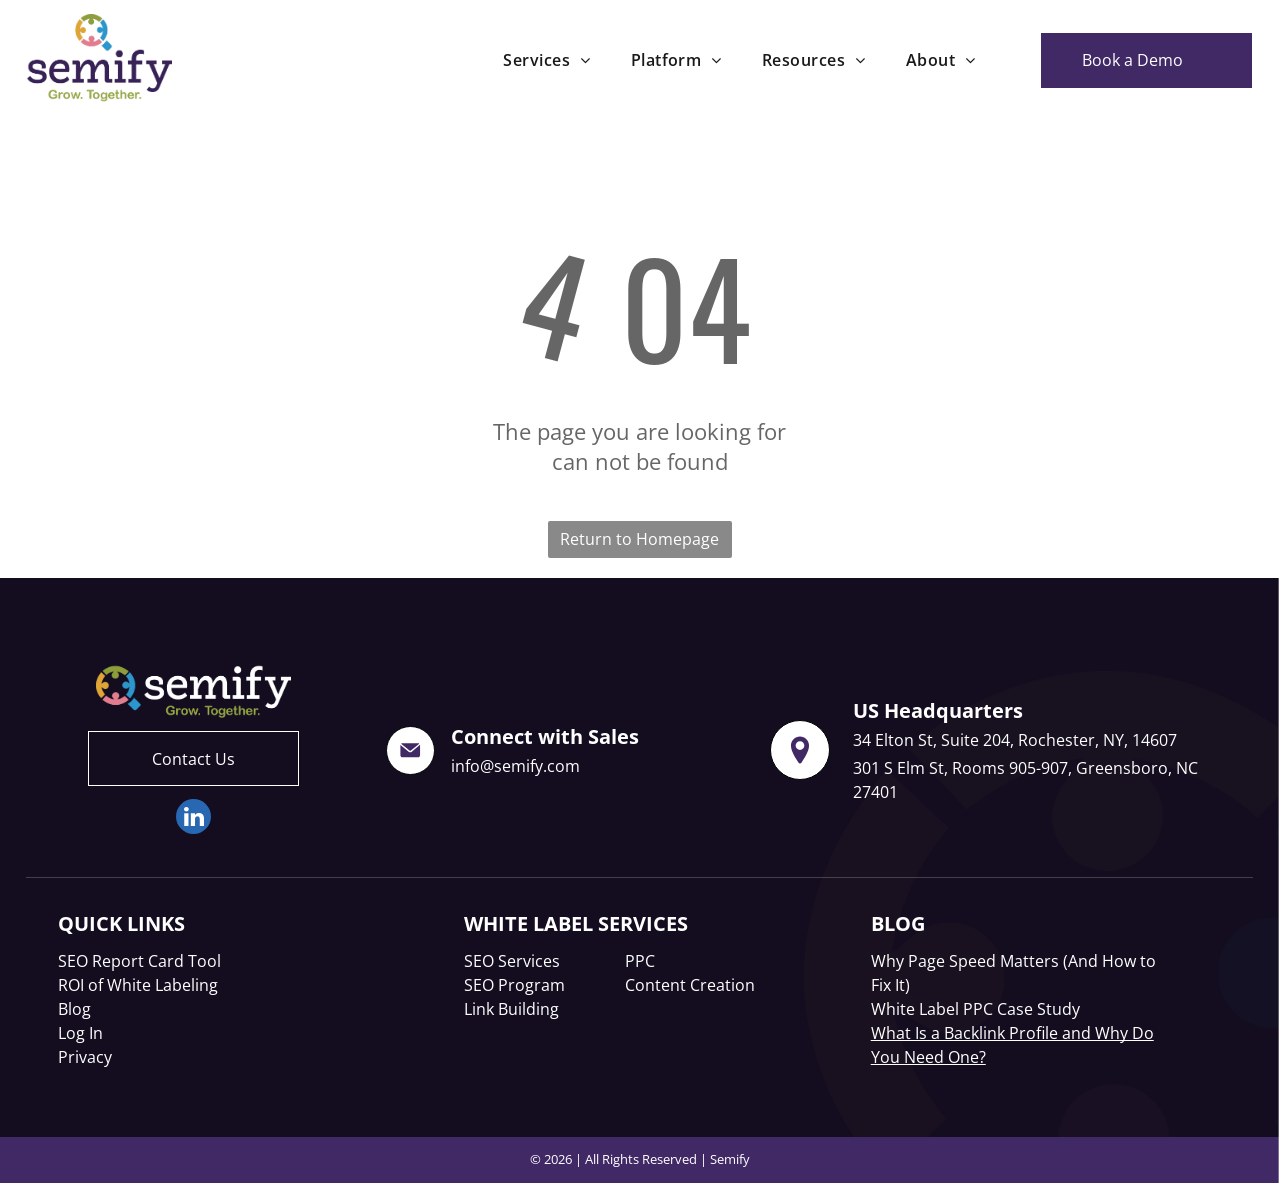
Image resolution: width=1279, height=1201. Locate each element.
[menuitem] (546, 60)
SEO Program (514, 985)
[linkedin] (193, 819)
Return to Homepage (639, 539)
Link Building (511, 1009)
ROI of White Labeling (138, 985)
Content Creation (690, 985)
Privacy (85, 1057)
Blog (74, 1009)
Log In (80, 1033)
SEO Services (512, 961)
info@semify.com (515, 766)
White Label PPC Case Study (975, 1009)
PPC (640, 961)
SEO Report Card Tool (139, 961)
